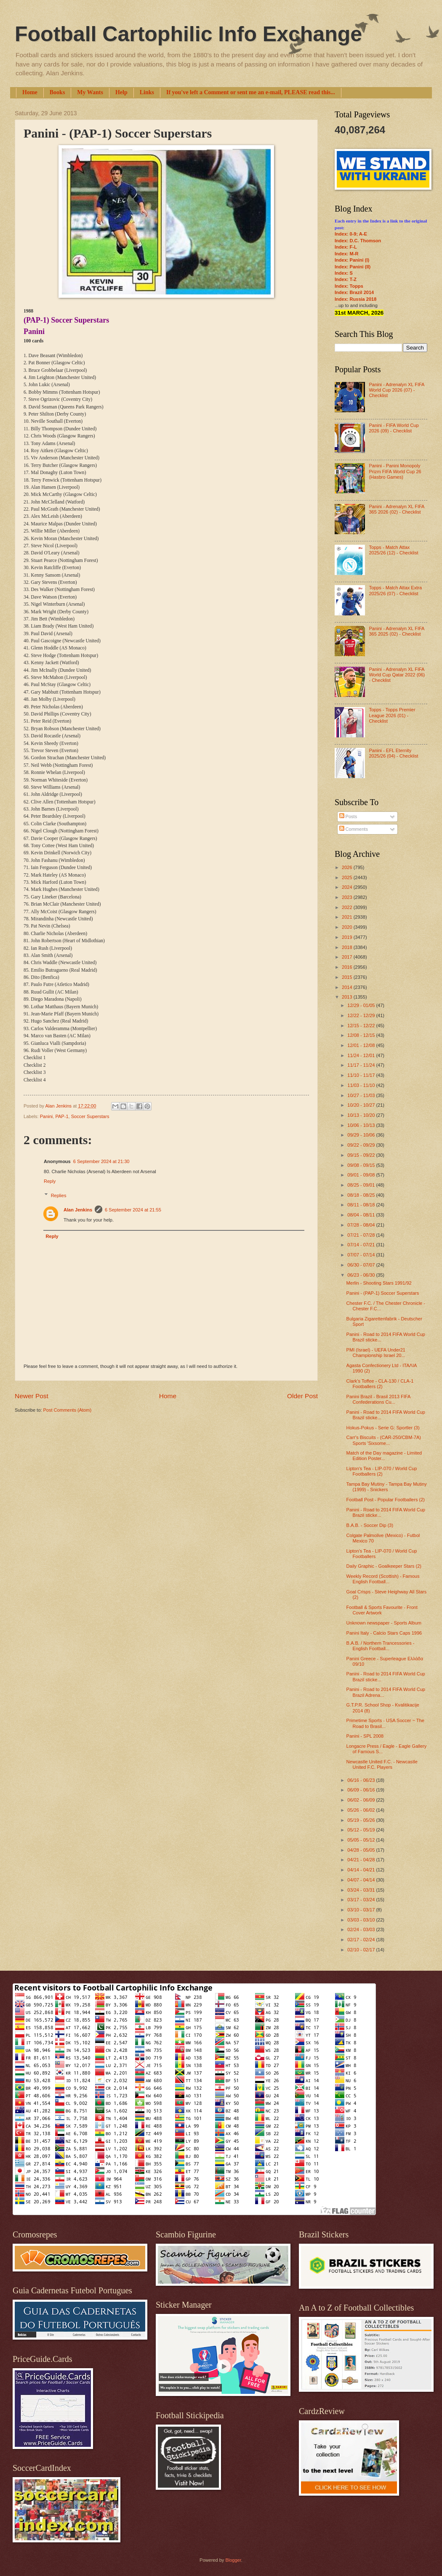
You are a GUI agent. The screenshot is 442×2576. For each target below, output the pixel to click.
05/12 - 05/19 (361, 1829)
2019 (348, 937)
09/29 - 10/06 (361, 1134)
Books (57, 92)
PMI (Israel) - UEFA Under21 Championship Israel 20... (375, 1352)
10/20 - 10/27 (361, 1105)
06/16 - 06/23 (361, 1780)
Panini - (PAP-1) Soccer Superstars (382, 1293)
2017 (348, 956)
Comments (353, 829)
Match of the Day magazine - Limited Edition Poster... (384, 1455)
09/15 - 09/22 (361, 1155)
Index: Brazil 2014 (354, 292)
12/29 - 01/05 (361, 1005)
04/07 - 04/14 (361, 1879)
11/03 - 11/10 (361, 1085)
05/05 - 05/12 (361, 1839)
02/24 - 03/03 (361, 1929)
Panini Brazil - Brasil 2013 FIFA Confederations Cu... (378, 1399)
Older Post (302, 1395)
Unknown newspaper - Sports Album (383, 1622)
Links (147, 92)
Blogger (233, 2560)
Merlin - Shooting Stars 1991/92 (379, 1282)
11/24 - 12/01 (361, 1055)
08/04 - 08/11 (361, 1214)
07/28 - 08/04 (361, 1224)
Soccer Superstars (90, 1116)
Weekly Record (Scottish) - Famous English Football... (383, 1579)
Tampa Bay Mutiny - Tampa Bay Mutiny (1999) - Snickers (386, 1486)
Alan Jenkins (78, 1209)
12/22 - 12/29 (361, 1015)
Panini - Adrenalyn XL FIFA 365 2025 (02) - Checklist (396, 631)
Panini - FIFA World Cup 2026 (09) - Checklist (393, 428)
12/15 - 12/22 (361, 1025)
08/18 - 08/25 (361, 1195)
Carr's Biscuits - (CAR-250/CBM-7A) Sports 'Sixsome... (383, 1440)
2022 (348, 907)
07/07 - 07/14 (361, 1254)
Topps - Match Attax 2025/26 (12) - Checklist (393, 550)
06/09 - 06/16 (361, 1789)
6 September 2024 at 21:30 (101, 1161)
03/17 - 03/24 (361, 1899)
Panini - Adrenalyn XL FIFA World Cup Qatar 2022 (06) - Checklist (397, 675)
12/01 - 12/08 (361, 1045)
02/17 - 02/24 (361, 1939)
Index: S (344, 273)
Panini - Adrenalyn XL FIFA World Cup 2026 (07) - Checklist (396, 390)
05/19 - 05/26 (361, 1820)
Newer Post (31, 1395)
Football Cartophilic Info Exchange (188, 34)
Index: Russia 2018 (355, 299)
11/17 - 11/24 (361, 1065)
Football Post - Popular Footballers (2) (385, 1499)
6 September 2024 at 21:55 (133, 1209)
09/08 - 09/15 (361, 1165)
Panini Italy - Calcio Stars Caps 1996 (384, 1632)
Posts (348, 816)
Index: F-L (346, 246)
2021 (348, 917)
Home (29, 92)
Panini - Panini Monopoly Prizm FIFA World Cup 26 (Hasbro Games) (395, 471)
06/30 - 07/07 (361, 1264)
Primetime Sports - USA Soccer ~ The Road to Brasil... (385, 1723)
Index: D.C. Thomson (358, 240)
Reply (50, 1181)
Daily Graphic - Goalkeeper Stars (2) (383, 1566)
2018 (348, 947)
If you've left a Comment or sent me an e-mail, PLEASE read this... (250, 92)
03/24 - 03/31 (361, 1889)
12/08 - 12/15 (361, 1035)
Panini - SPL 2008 (365, 1736)
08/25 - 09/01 (361, 1184)
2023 (348, 897)
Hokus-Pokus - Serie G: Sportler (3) (383, 1427)
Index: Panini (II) (352, 266)
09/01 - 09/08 (361, 1174)
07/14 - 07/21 (361, 1244)
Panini (46, 1116)
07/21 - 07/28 (361, 1235)
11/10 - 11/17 (361, 1075)
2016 (348, 967)
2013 (348, 996)
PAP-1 (61, 1116)
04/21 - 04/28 (361, 1859)
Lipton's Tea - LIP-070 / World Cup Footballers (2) (381, 1471)
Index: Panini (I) (352, 259)
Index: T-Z (346, 279)
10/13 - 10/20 (361, 1115)
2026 (348, 867)
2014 (348, 987)
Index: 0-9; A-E (351, 233)
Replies (59, 1195)
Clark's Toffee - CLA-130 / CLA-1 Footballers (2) (380, 1383)
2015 (348, 977)
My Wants (90, 92)
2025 (348, 877)
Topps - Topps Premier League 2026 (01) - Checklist (392, 715)
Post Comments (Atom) (67, 1410)
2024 (348, 887)
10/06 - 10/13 (361, 1125)
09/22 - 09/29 (361, 1145)
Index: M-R (346, 253)
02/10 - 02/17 (361, 1949)
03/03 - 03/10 (361, 1919)
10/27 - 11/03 (361, 1095)
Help (121, 92)
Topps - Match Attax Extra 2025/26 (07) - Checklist (395, 590)
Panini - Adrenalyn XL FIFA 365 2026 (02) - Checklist (396, 509)
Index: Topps (349, 286)
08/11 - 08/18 (361, 1204)
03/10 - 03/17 (361, 1909)
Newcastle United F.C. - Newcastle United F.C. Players (382, 1764)
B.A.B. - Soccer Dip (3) (370, 1525)
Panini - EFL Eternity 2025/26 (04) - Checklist (393, 753)
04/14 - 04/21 (361, 1869)
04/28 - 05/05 (361, 1849)
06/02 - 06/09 (361, 1799)
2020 (348, 927)
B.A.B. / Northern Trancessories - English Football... (380, 1645)
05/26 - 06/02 (361, 1810)
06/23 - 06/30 (361, 1274)
